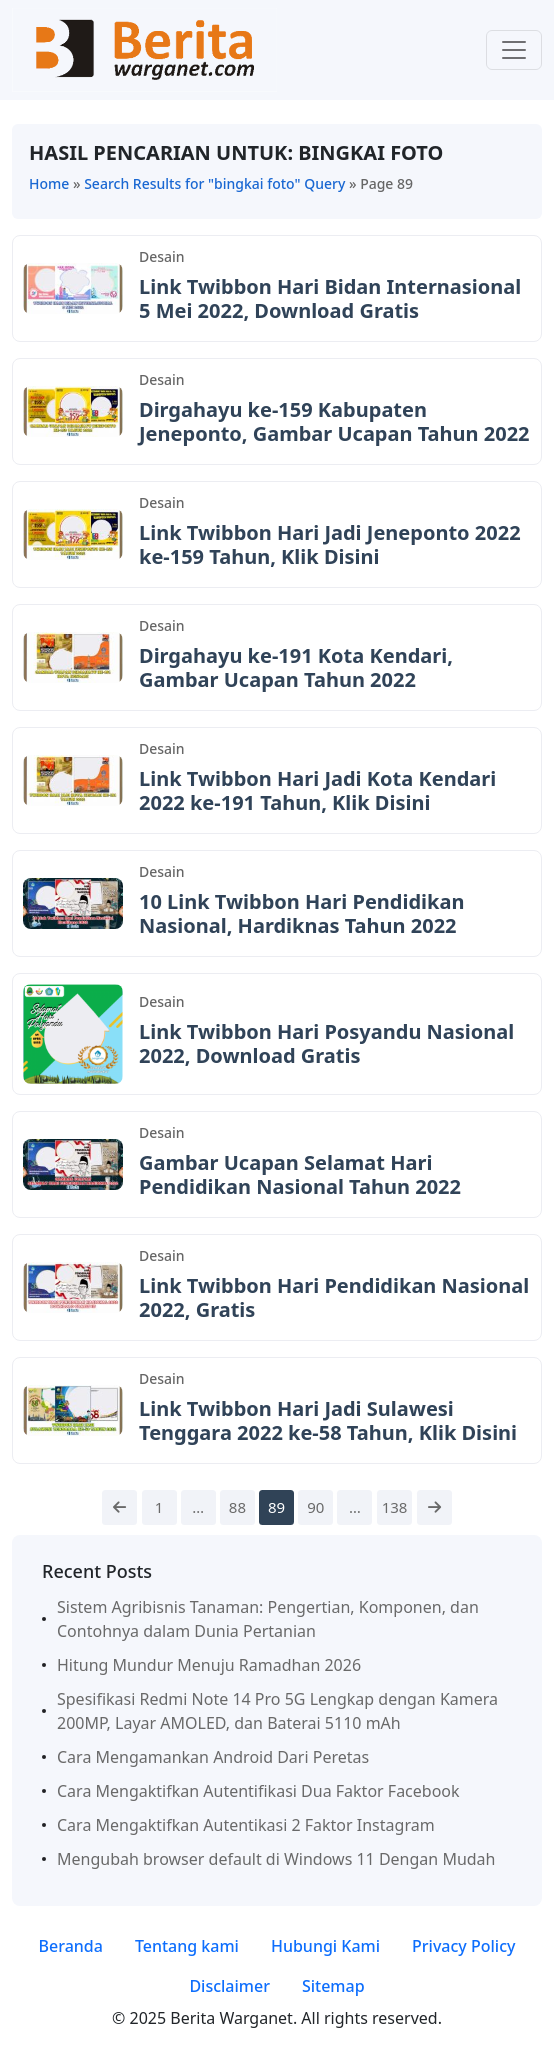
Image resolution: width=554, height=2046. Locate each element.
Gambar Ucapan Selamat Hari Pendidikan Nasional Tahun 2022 (300, 1174)
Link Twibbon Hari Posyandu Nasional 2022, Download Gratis (326, 1043)
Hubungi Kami (325, 1946)
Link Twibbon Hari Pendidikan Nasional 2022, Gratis (334, 1297)
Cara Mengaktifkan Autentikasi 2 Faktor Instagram (246, 1825)
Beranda (71, 1946)
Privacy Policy (463, 1946)
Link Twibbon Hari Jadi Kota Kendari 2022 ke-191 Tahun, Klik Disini (317, 790)
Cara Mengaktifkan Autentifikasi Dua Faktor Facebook (258, 1791)
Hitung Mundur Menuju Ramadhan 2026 (209, 1665)
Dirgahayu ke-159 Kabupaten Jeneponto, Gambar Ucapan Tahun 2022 (334, 421)
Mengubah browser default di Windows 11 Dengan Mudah (276, 1859)
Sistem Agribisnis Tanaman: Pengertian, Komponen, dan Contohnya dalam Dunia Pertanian (268, 1619)
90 (315, 1507)
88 (237, 1507)
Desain (162, 256)
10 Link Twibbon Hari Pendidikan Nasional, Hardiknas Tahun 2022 (301, 913)
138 (395, 1507)
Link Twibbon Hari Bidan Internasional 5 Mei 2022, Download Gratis (330, 298)
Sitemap (333, 1986)
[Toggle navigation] (514, 50)
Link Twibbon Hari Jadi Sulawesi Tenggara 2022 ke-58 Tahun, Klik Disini (328, 1420)
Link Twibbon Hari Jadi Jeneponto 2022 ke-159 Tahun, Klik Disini (330, 544)
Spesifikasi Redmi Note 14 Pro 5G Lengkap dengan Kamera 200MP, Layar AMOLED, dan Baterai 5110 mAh (277, 1711)
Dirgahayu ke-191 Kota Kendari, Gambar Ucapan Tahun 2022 (296, 667)
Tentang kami (187, 1946)
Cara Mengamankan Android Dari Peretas (213, 1757)
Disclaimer (229, 1986)
